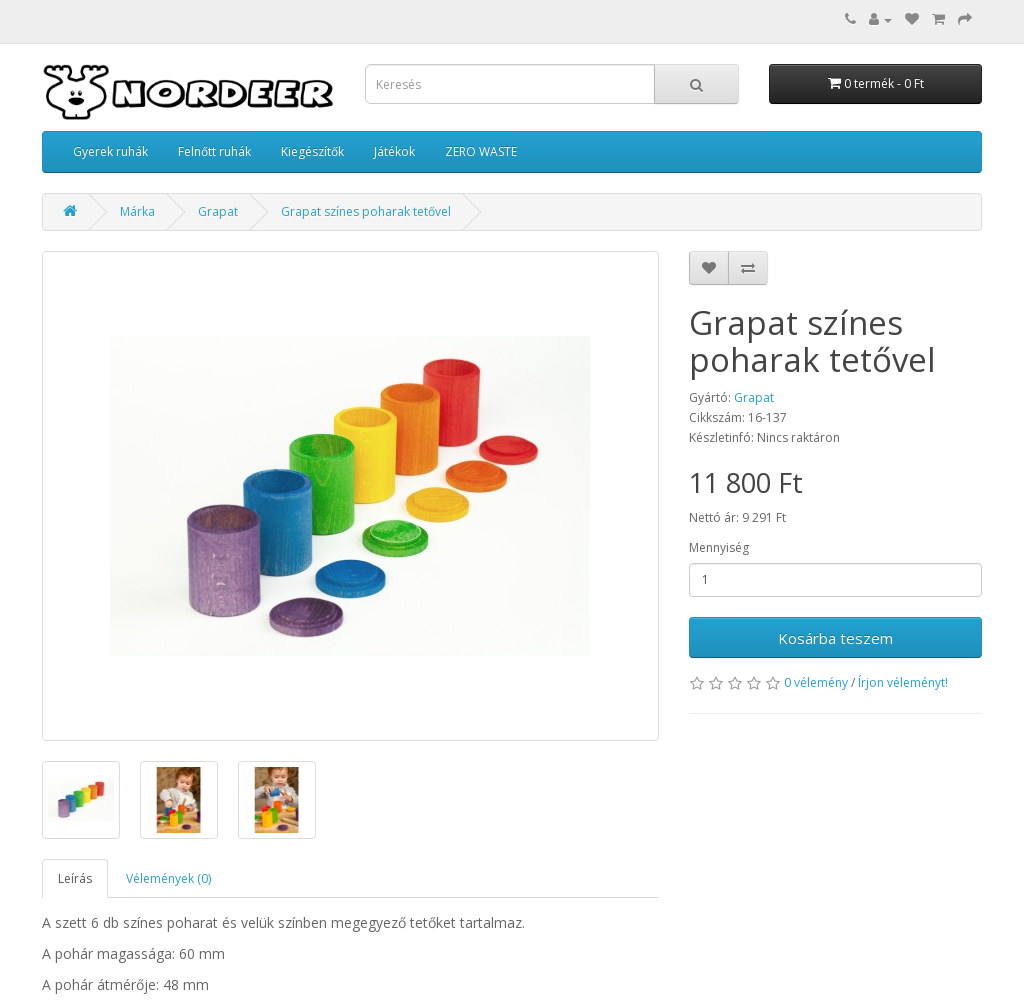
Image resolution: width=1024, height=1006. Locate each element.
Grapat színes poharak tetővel (366, 211)
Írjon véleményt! (903, 682)
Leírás (75, 878)
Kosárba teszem (835, 638)
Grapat (218, 211)
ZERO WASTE (481, 151)
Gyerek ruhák (110, 151)
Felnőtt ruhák (214, 151)
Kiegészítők (312, 151)
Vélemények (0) (168, 878)
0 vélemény (816, 682)
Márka (137, 211)
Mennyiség (719, 547)
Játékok (394, 151)
